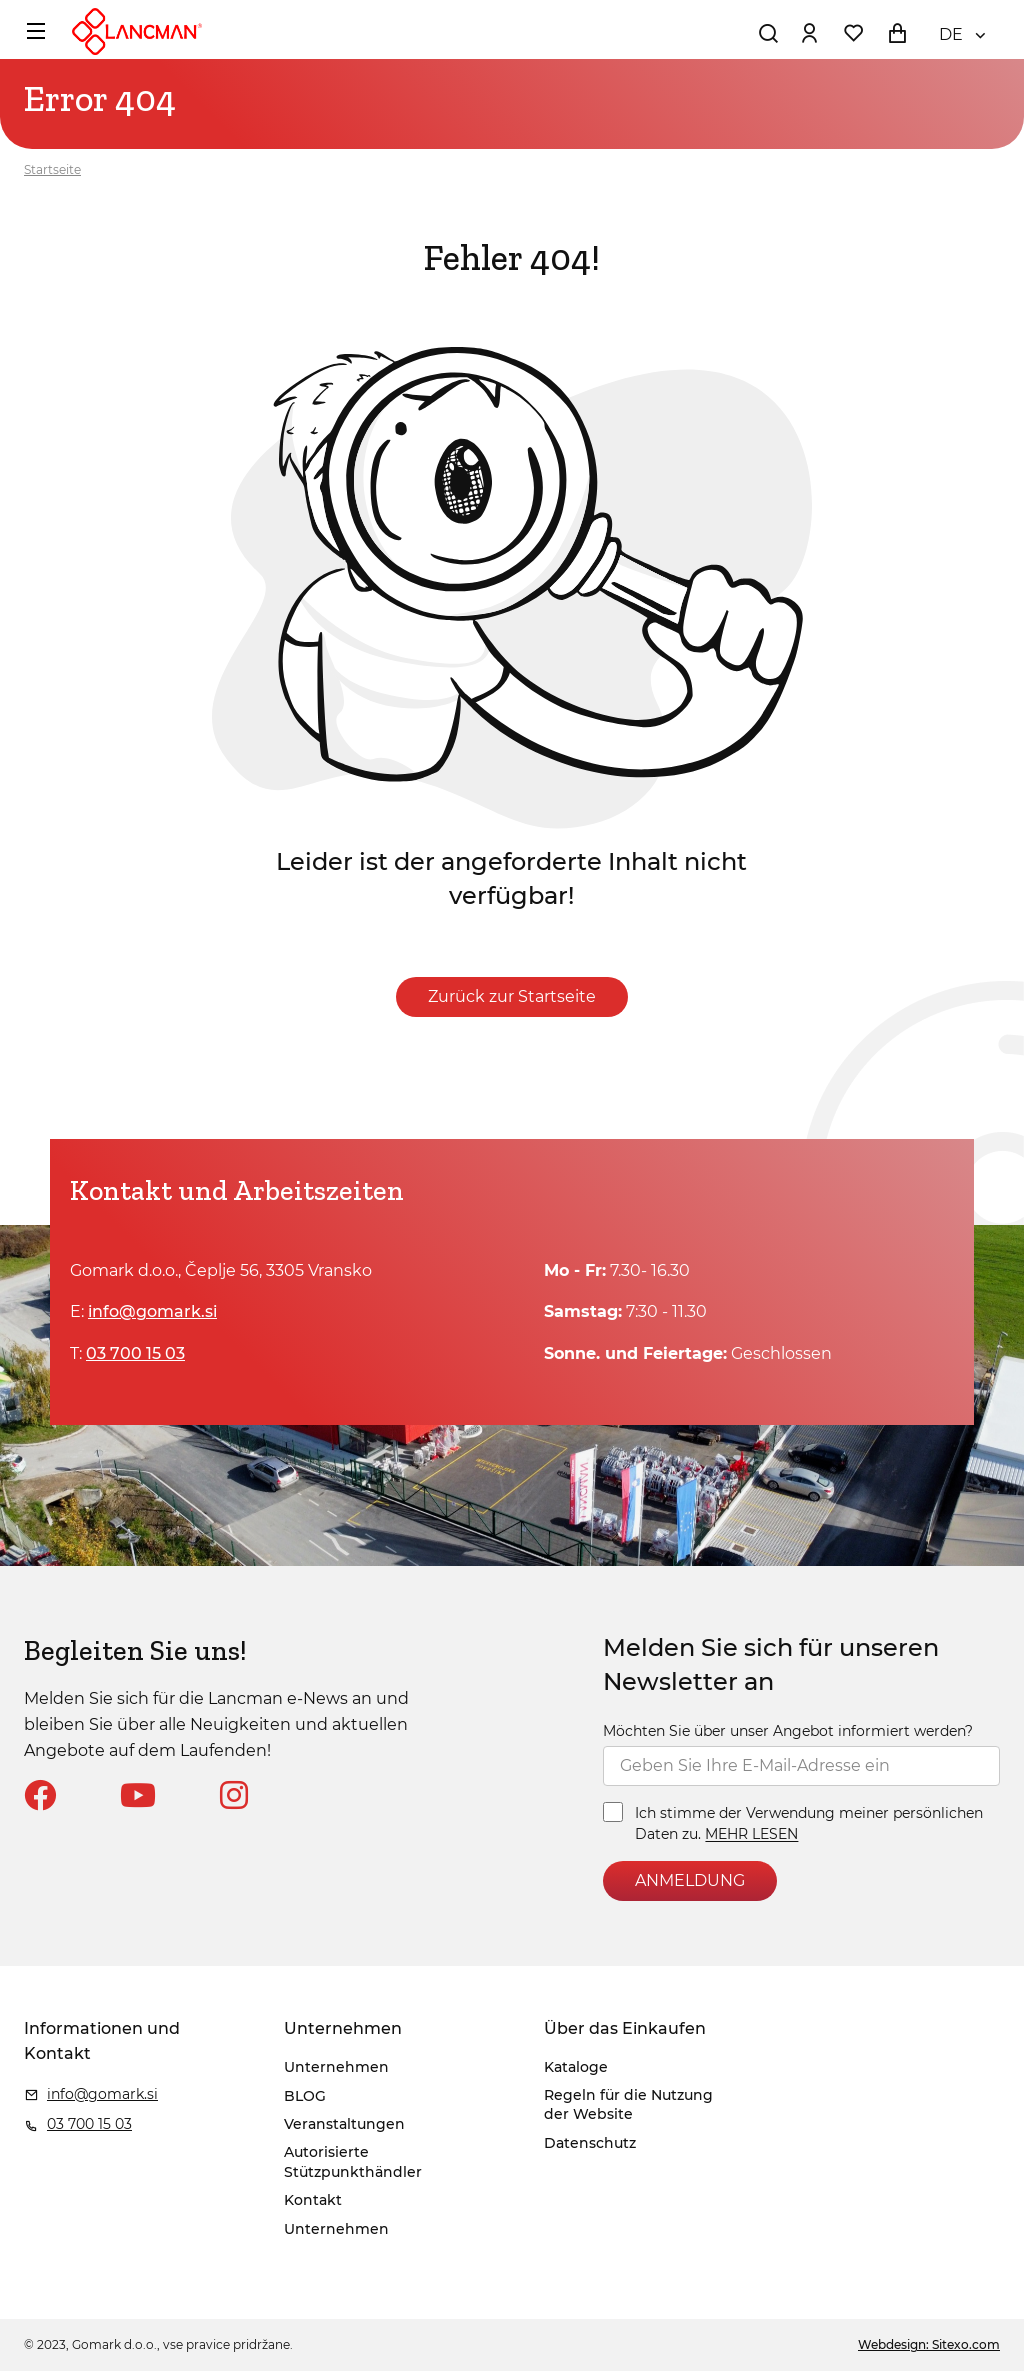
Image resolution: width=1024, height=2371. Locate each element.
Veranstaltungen (344, 2124)
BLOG (305, 2096)
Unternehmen (336, 2067)
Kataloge (576, 2067)
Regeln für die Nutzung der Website (628, 2105)
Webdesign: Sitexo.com (929, 2344)
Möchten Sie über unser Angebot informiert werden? (788, 1731)
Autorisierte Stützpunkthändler (353, 2162)
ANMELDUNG (690, 1880)
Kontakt (313, 2200)
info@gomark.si (152, 1311)
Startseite (52, 169)
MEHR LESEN (751, 1835)
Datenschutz (590, 2143)
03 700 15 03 (135, 1353)
